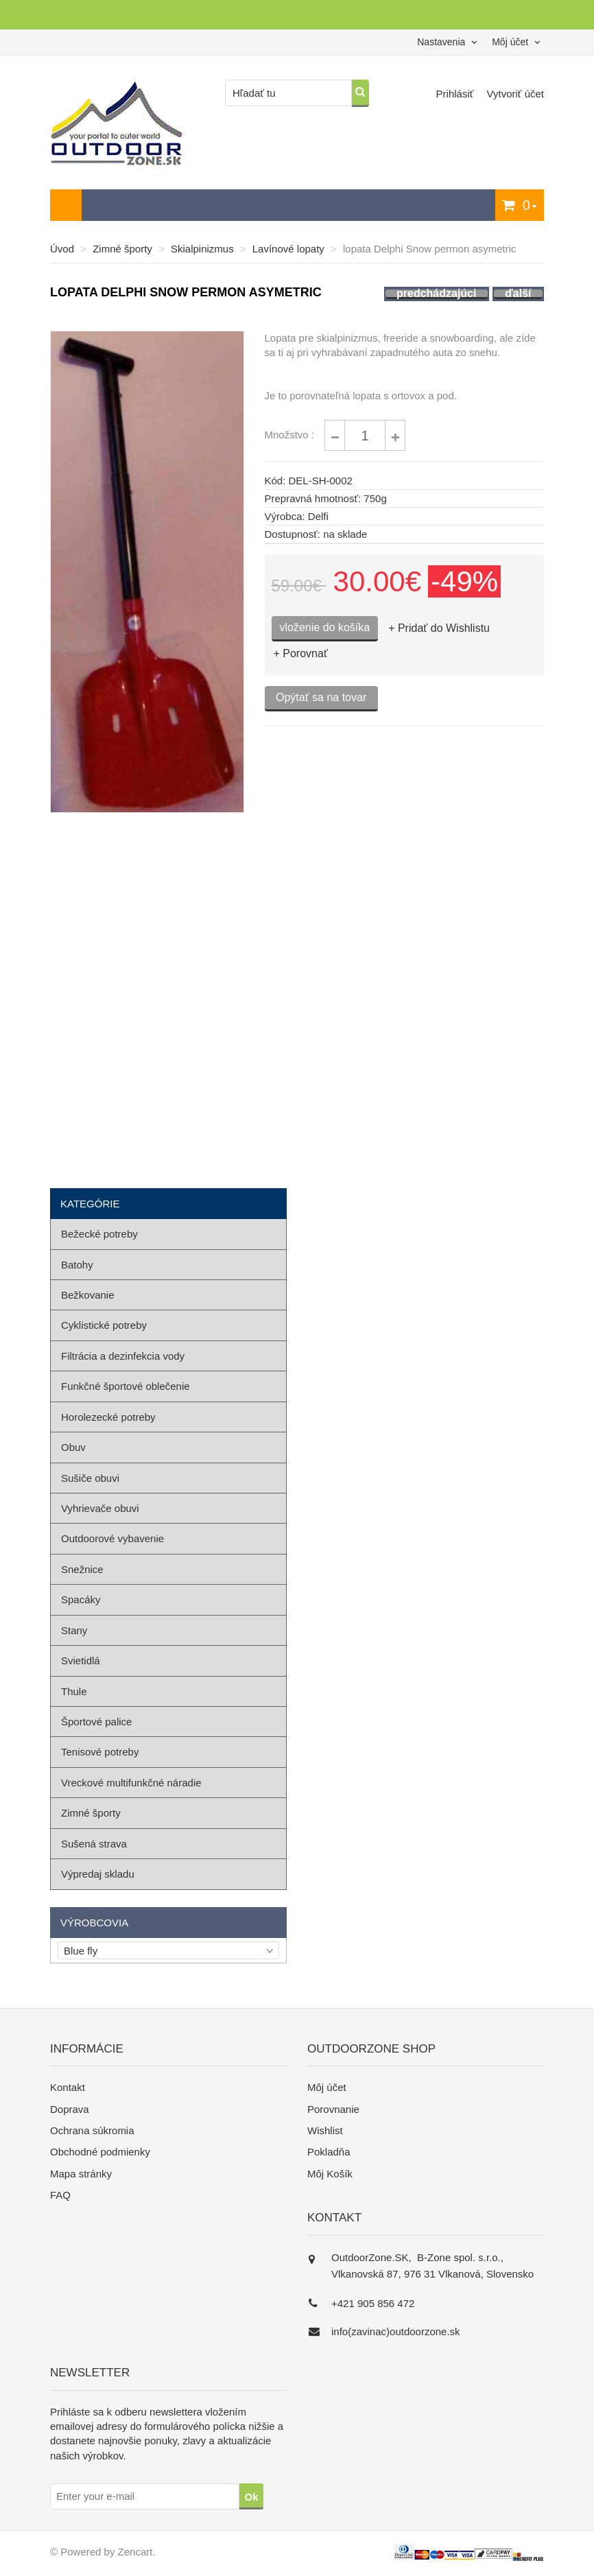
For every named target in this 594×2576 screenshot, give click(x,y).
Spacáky (81, 1599)
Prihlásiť (456, 93)
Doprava (69, 2109)
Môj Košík (330, 2173)
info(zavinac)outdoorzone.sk (395, 2331)
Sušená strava (94, 1844)
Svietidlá (80, 1660)
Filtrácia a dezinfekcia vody (123, 1356)
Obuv (73, 1447)
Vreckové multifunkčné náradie (131, 1782)
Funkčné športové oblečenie (125, 1386)
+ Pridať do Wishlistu (439, 628)
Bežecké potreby (99, 1234)
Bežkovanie (88, 1295)
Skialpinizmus (202, 249)
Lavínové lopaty (288, 249)
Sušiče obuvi (90, 1478)
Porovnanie (333, 2109)
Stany (74, 1630)
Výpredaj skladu (97, 1874)
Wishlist (325, 2130)
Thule (74, 1691)
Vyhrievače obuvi (100, 1508)
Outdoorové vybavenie (112, 1538)
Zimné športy (122, 249)
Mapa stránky (81, 2173)
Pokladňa (329, 2152)
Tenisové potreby (100, 1752)
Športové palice (96, 1721)
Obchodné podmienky (100, 2152)
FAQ (60, 2195)
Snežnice (82, 1569)
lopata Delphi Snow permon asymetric (429, 249)
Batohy (77, 1265)
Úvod (62, 249)
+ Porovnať (301, 653)
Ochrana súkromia (92, 2130)
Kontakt (67, 2087)
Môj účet (326, 2087)
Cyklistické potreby (104, 1325)
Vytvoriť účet (515, 93)
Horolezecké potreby (108, 1417)
